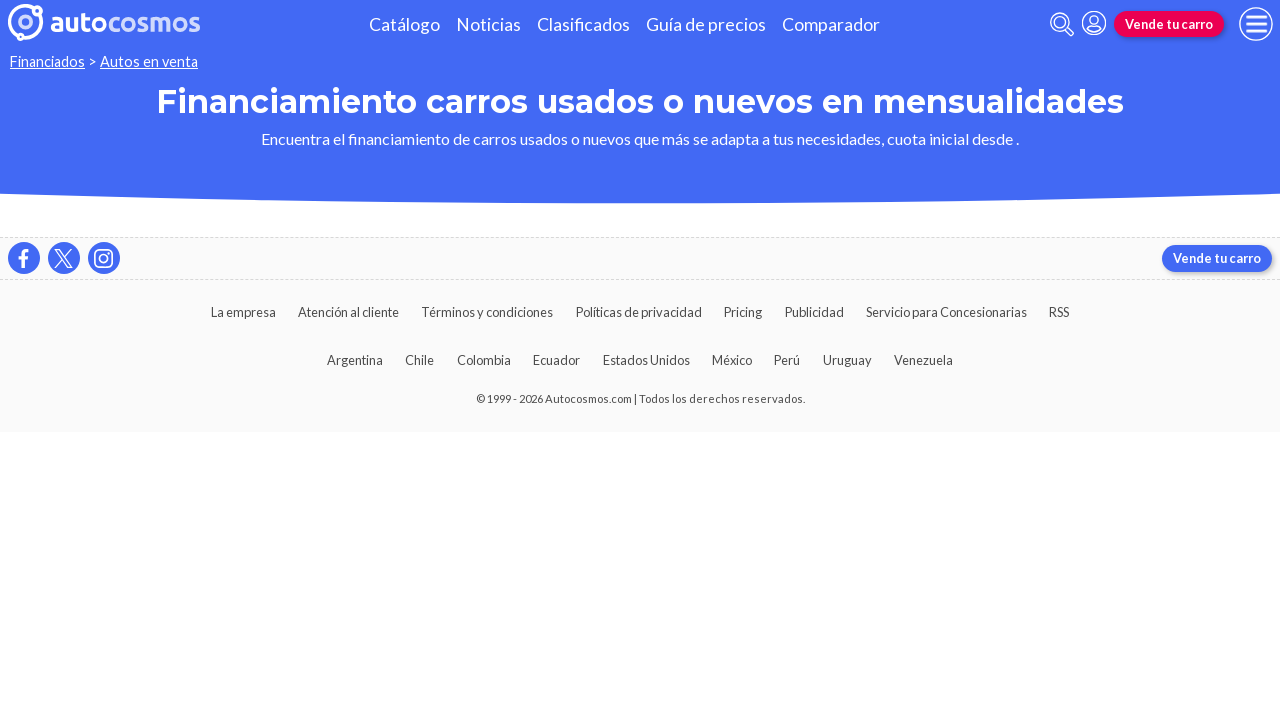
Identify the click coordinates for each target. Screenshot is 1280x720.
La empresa (243, 312)
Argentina (355, 360)
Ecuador (556, 360)
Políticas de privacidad (639, 312)
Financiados (47, 61)
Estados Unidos (646, 360)
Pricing (743, 312)
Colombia (484, 360)
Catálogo (404, 24)
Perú (787, 360)
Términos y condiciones (487, 312)
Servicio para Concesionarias (946, 312)
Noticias (488, 24)
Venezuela (923, 360)
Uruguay (847, 360)
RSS (1059, 312)
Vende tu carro (1169, 24)
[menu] (1256, 24)
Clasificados (583, 24)
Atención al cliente (348, 312)
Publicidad (814, 312)
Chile (419, 360)
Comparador (831, 24)
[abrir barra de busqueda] (1062, 24)
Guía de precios (706, 24)
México (732, 360)
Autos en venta (149, 61)
